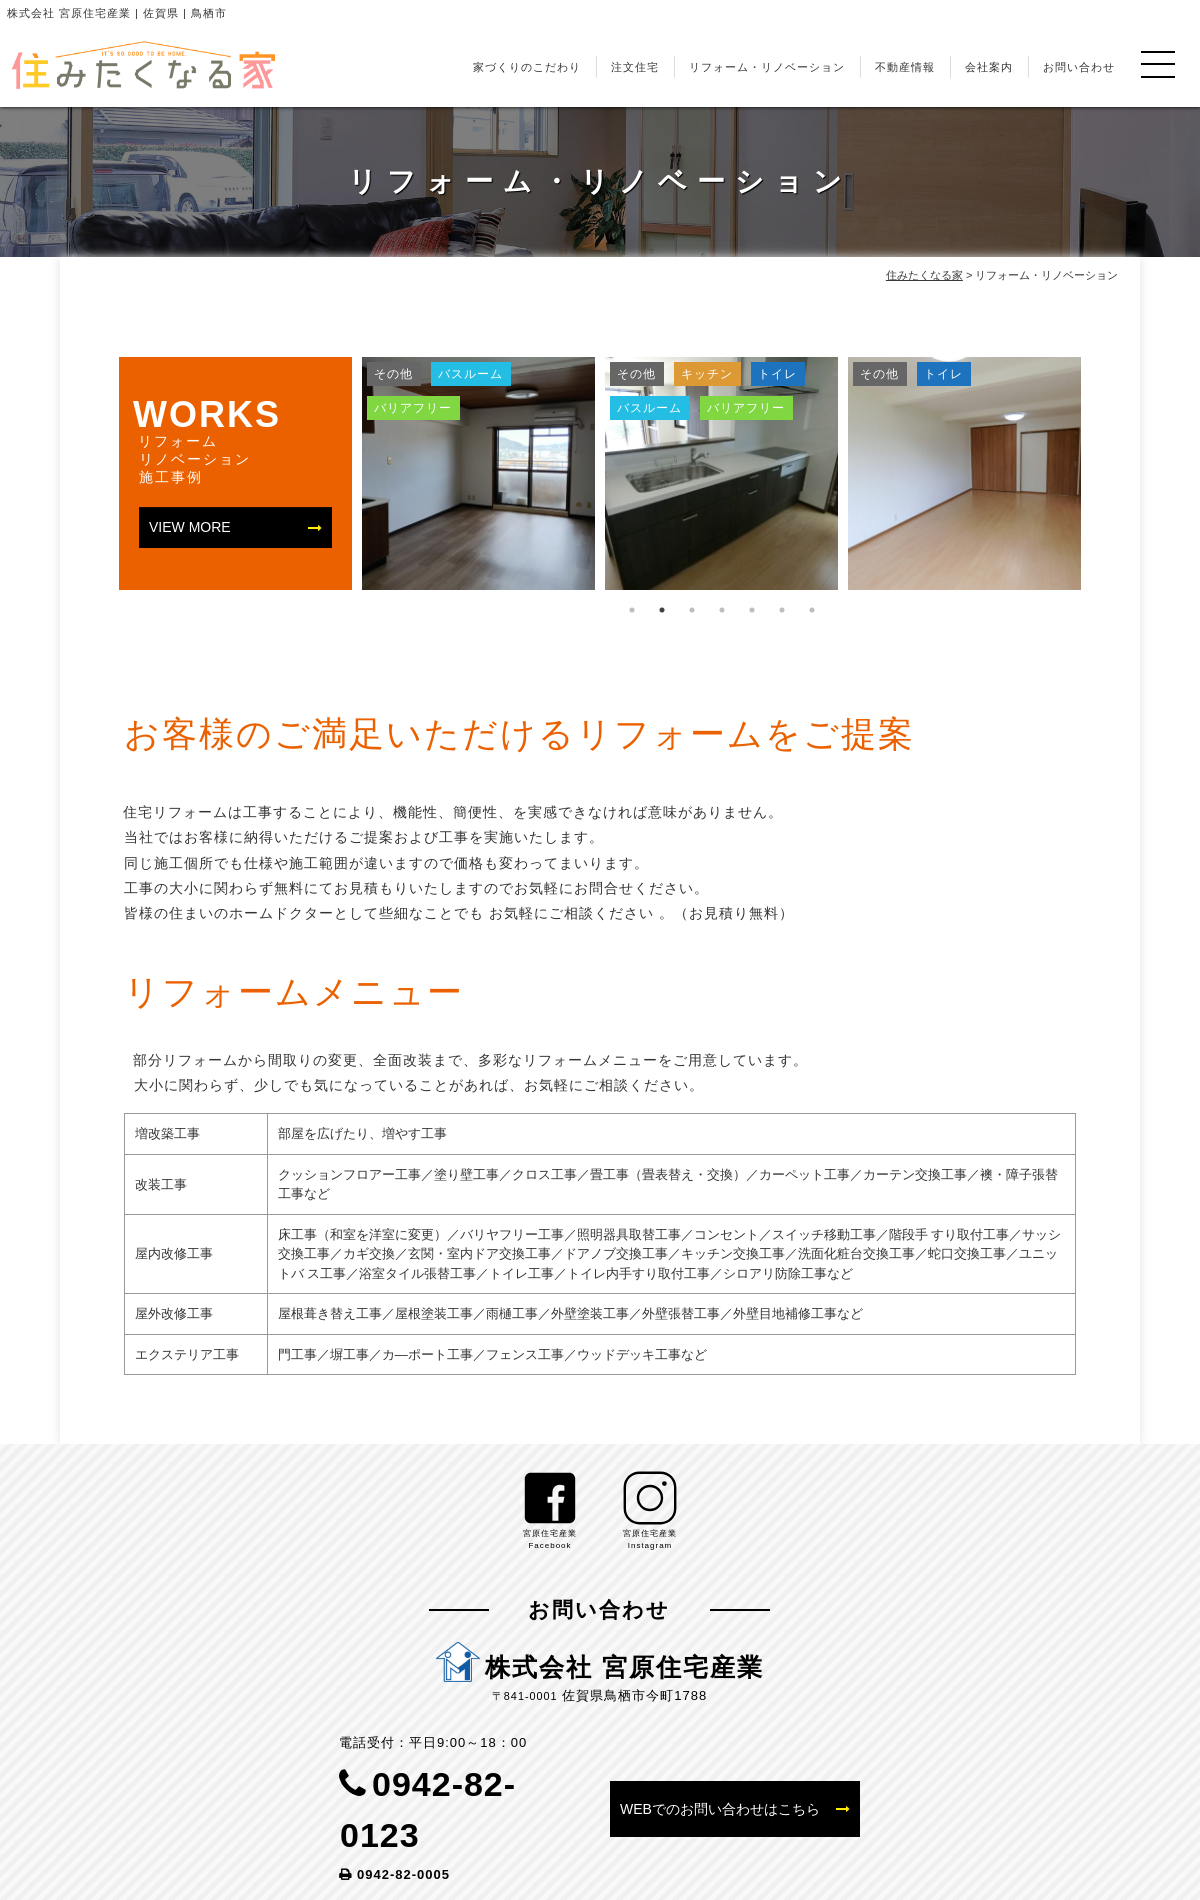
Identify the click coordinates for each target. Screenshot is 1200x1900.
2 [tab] (662, 610)
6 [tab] (782, 610)
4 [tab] (722, 610)
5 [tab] (752, 610)
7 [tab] (812, 610)
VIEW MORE (190, 527)
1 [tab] (632, 610)
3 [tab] (692, 610)
